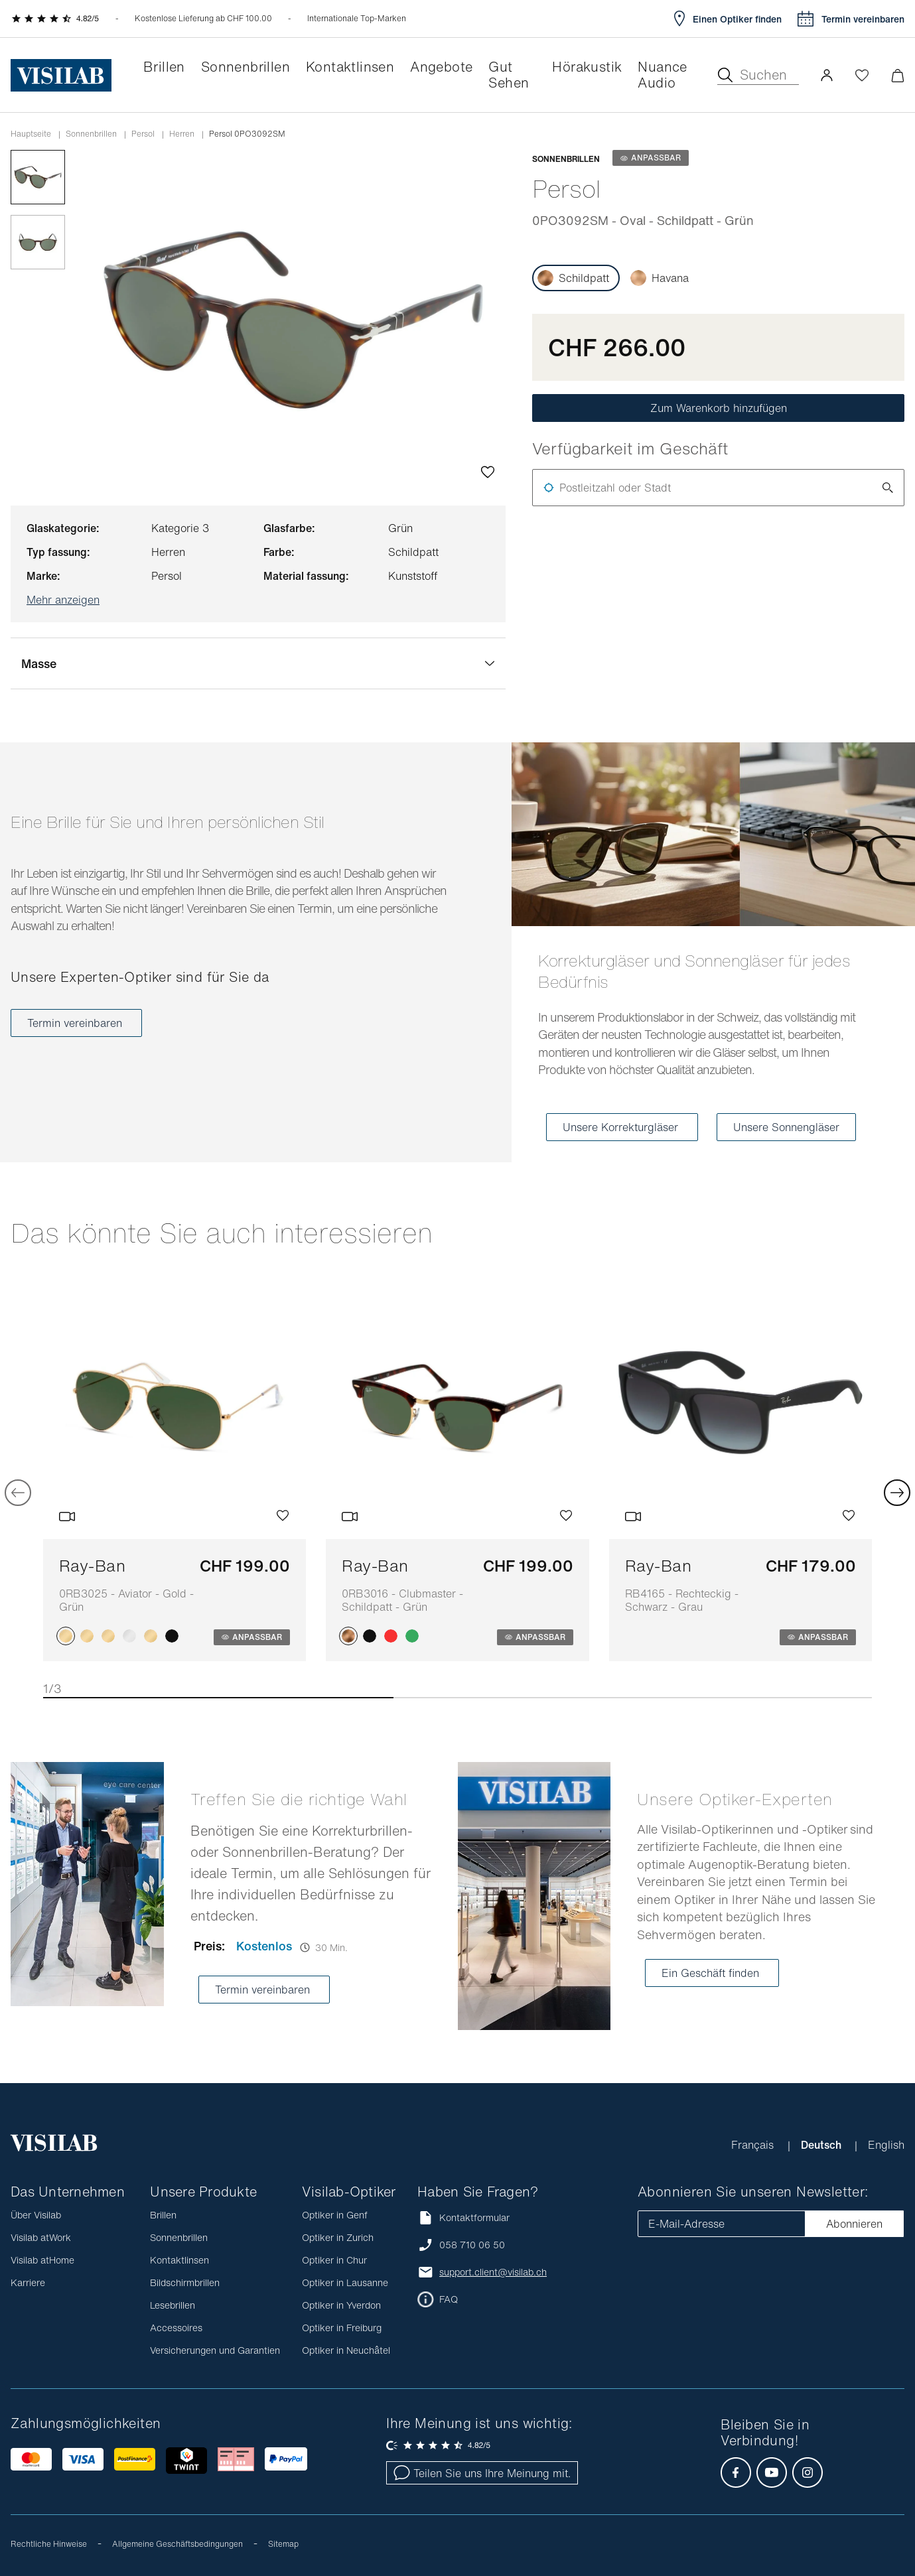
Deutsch (822, 2145)
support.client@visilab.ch (493, 2272)
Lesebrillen (172, 2305)
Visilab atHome (42, 2260)
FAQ (448, 2299)
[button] (826, 75)
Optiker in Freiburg (342, 2328)
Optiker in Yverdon (341, 2305)
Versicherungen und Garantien (215, 2350)
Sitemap (283, 2543)
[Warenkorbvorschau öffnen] (897, 75)
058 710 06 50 (472, 2245)
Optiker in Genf (335, 2215)
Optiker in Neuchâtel (346, 2350)
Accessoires (176, 2328)
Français (754, 2145)
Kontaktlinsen (179, 2260)
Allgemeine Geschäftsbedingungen (177, 2543)
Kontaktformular (463, 2217)
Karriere (28, 2282)
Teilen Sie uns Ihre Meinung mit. (482, 2473)
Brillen (163, 2215)
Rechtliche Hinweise (49, 2543)
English (886, 2145)
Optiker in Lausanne (345, 2282)
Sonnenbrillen (91, 134)
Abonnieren (854, 2224)
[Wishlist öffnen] (862, 75)
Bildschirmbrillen (185, 2282)
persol (143, 134)
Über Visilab (36, 2215)
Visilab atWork (41, 2237)
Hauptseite (31, 134)
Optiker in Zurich (338, 2237)
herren (181, 134)
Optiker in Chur (334, 2260)
